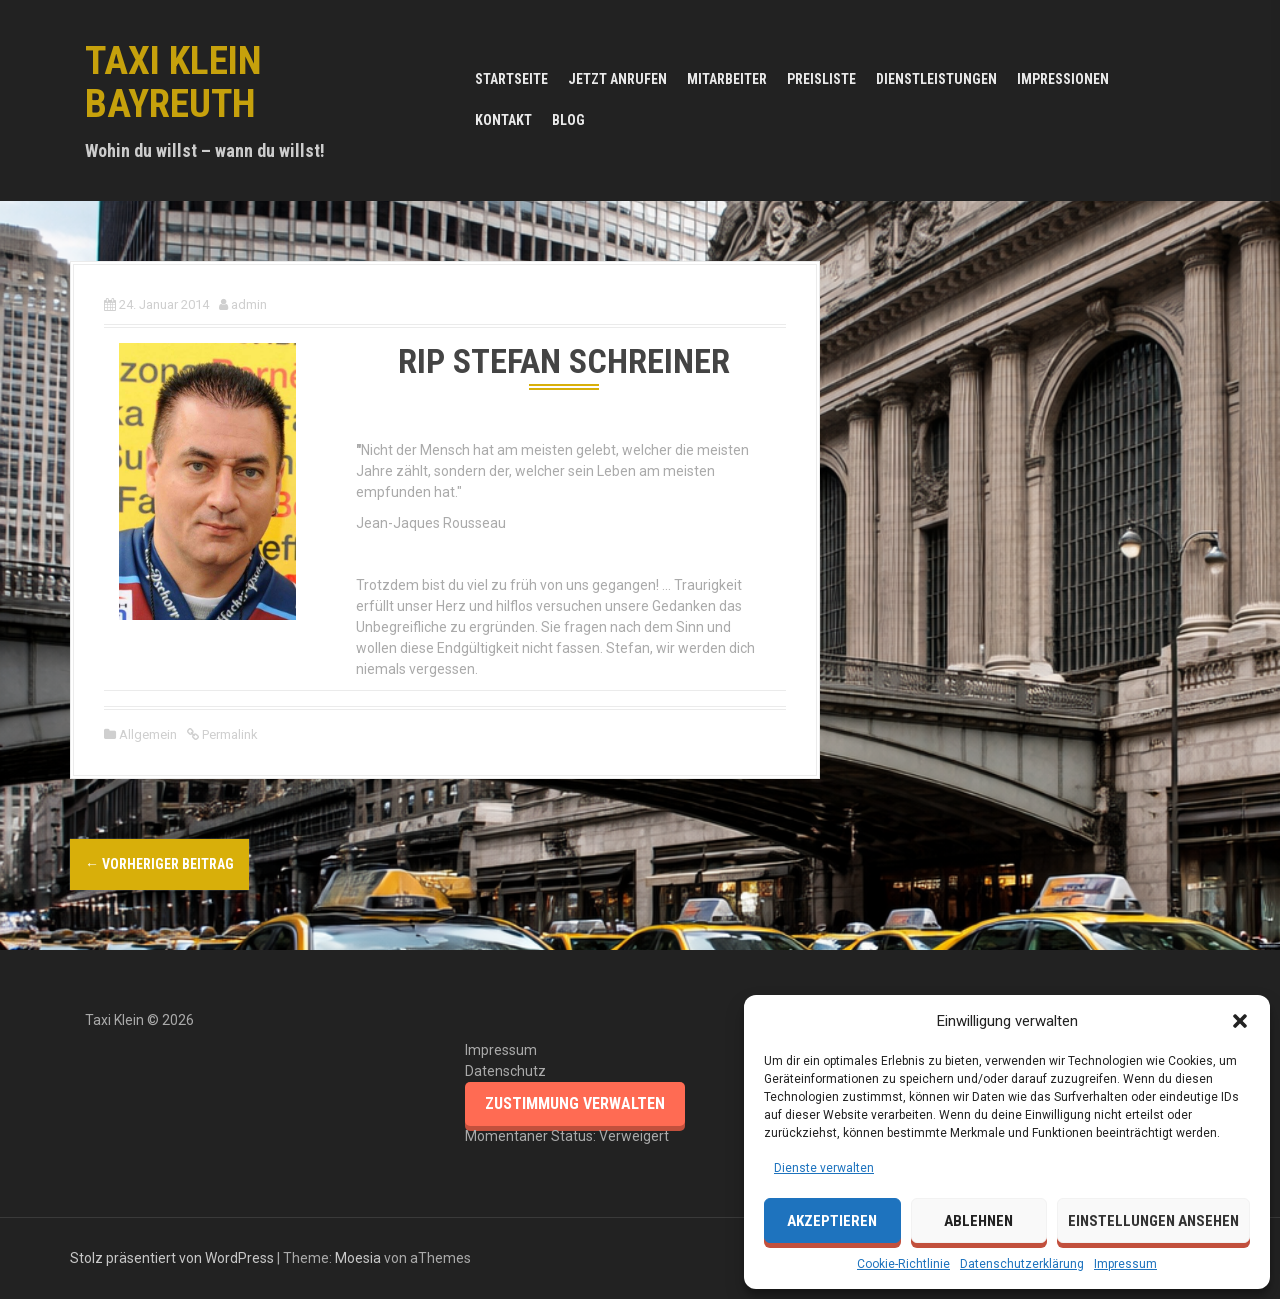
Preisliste (821, 79)
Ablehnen (978, 1221)
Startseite (511, 79)
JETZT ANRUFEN (617, 79)
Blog (568, 120)
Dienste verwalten (824, 1168)
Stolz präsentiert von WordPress (172, 1258)
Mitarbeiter (727, 79)
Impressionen (1063, 79)
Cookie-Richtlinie (903, 1264)
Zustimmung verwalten (575, 1103)
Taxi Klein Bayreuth (173, 82)
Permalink (228, 734)
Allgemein (148, 734)
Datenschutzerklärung (1022, 1264)
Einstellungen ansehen (1153, 1221)
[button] (1240, 1021)
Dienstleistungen (936, 79)
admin (249, 304)
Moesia (358, 1258)
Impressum (1125, 1264)
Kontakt (503, 120)
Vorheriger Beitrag (159, 864)
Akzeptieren (832, 1221)
